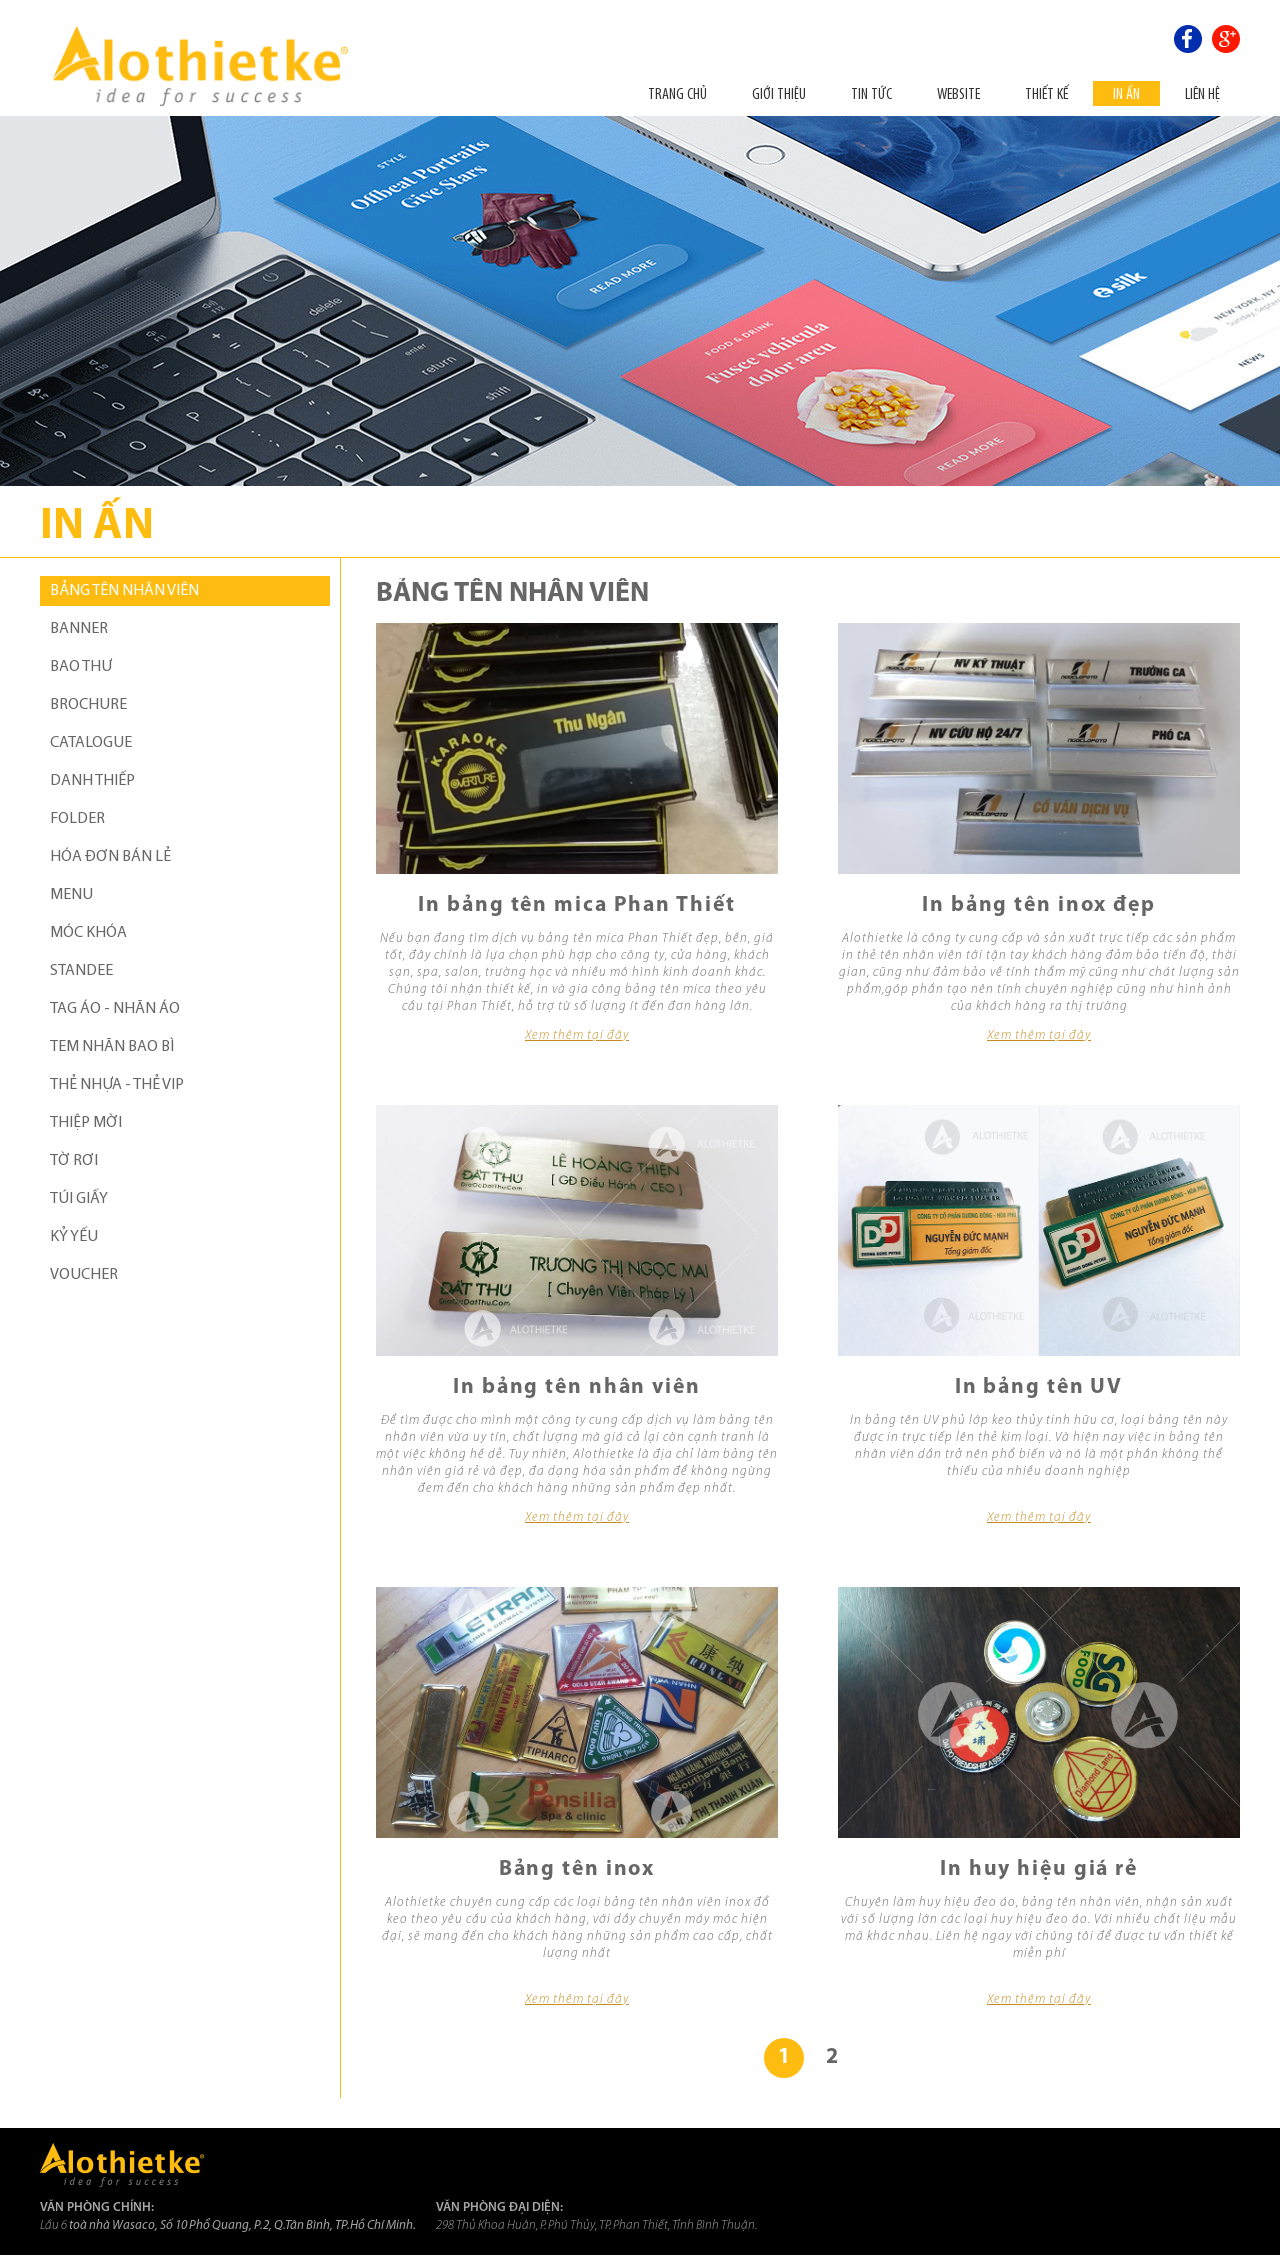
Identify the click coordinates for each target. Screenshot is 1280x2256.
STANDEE (81, 971)
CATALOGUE (91, 743)
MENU (71, 895)
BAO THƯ (81, 667)
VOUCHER (84, 1275)
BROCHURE (88, 705)
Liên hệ (1202, 93)
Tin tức (871, 93)
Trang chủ (677, 93)
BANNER (79, 629)
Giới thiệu (779, 93)
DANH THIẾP (92, 781)
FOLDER (77, 819)
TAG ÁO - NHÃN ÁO (115, 1009)
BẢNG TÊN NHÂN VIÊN (124, 591)
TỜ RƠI (74, 1161)
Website (958, 93)
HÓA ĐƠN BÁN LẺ (110, 857)
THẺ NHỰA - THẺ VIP (117, 1085)
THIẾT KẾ (1046, 93)
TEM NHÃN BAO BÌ (112, 1047)
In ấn (1126, 93)
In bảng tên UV (1039, 1387)
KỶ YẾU (74, 1237)
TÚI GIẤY (79, 1199)
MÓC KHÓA (88, 933)
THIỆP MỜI (86, 1123)
